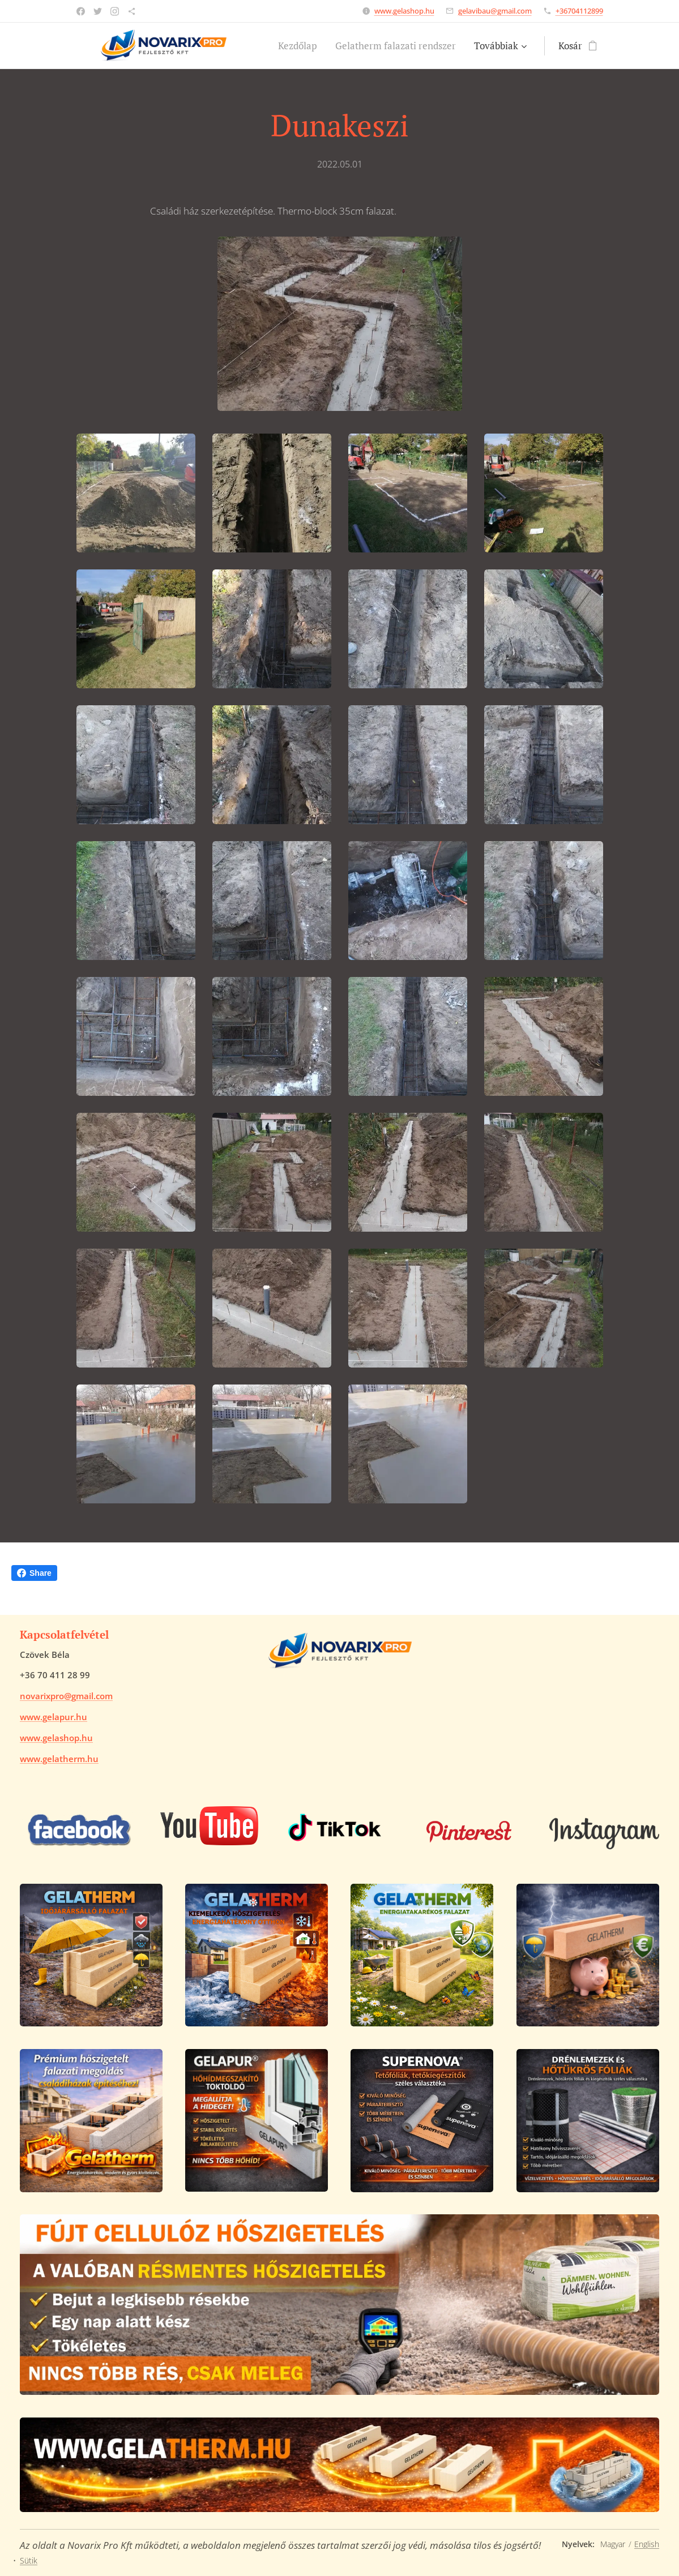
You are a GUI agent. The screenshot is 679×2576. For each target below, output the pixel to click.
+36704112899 (579, 11)
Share (34, 1573)
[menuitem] (300, 46)
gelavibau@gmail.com (495, 11)
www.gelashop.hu (404, 11)
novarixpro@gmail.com (66, 1695)
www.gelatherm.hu (59, 1758)
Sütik (28, 2560)
